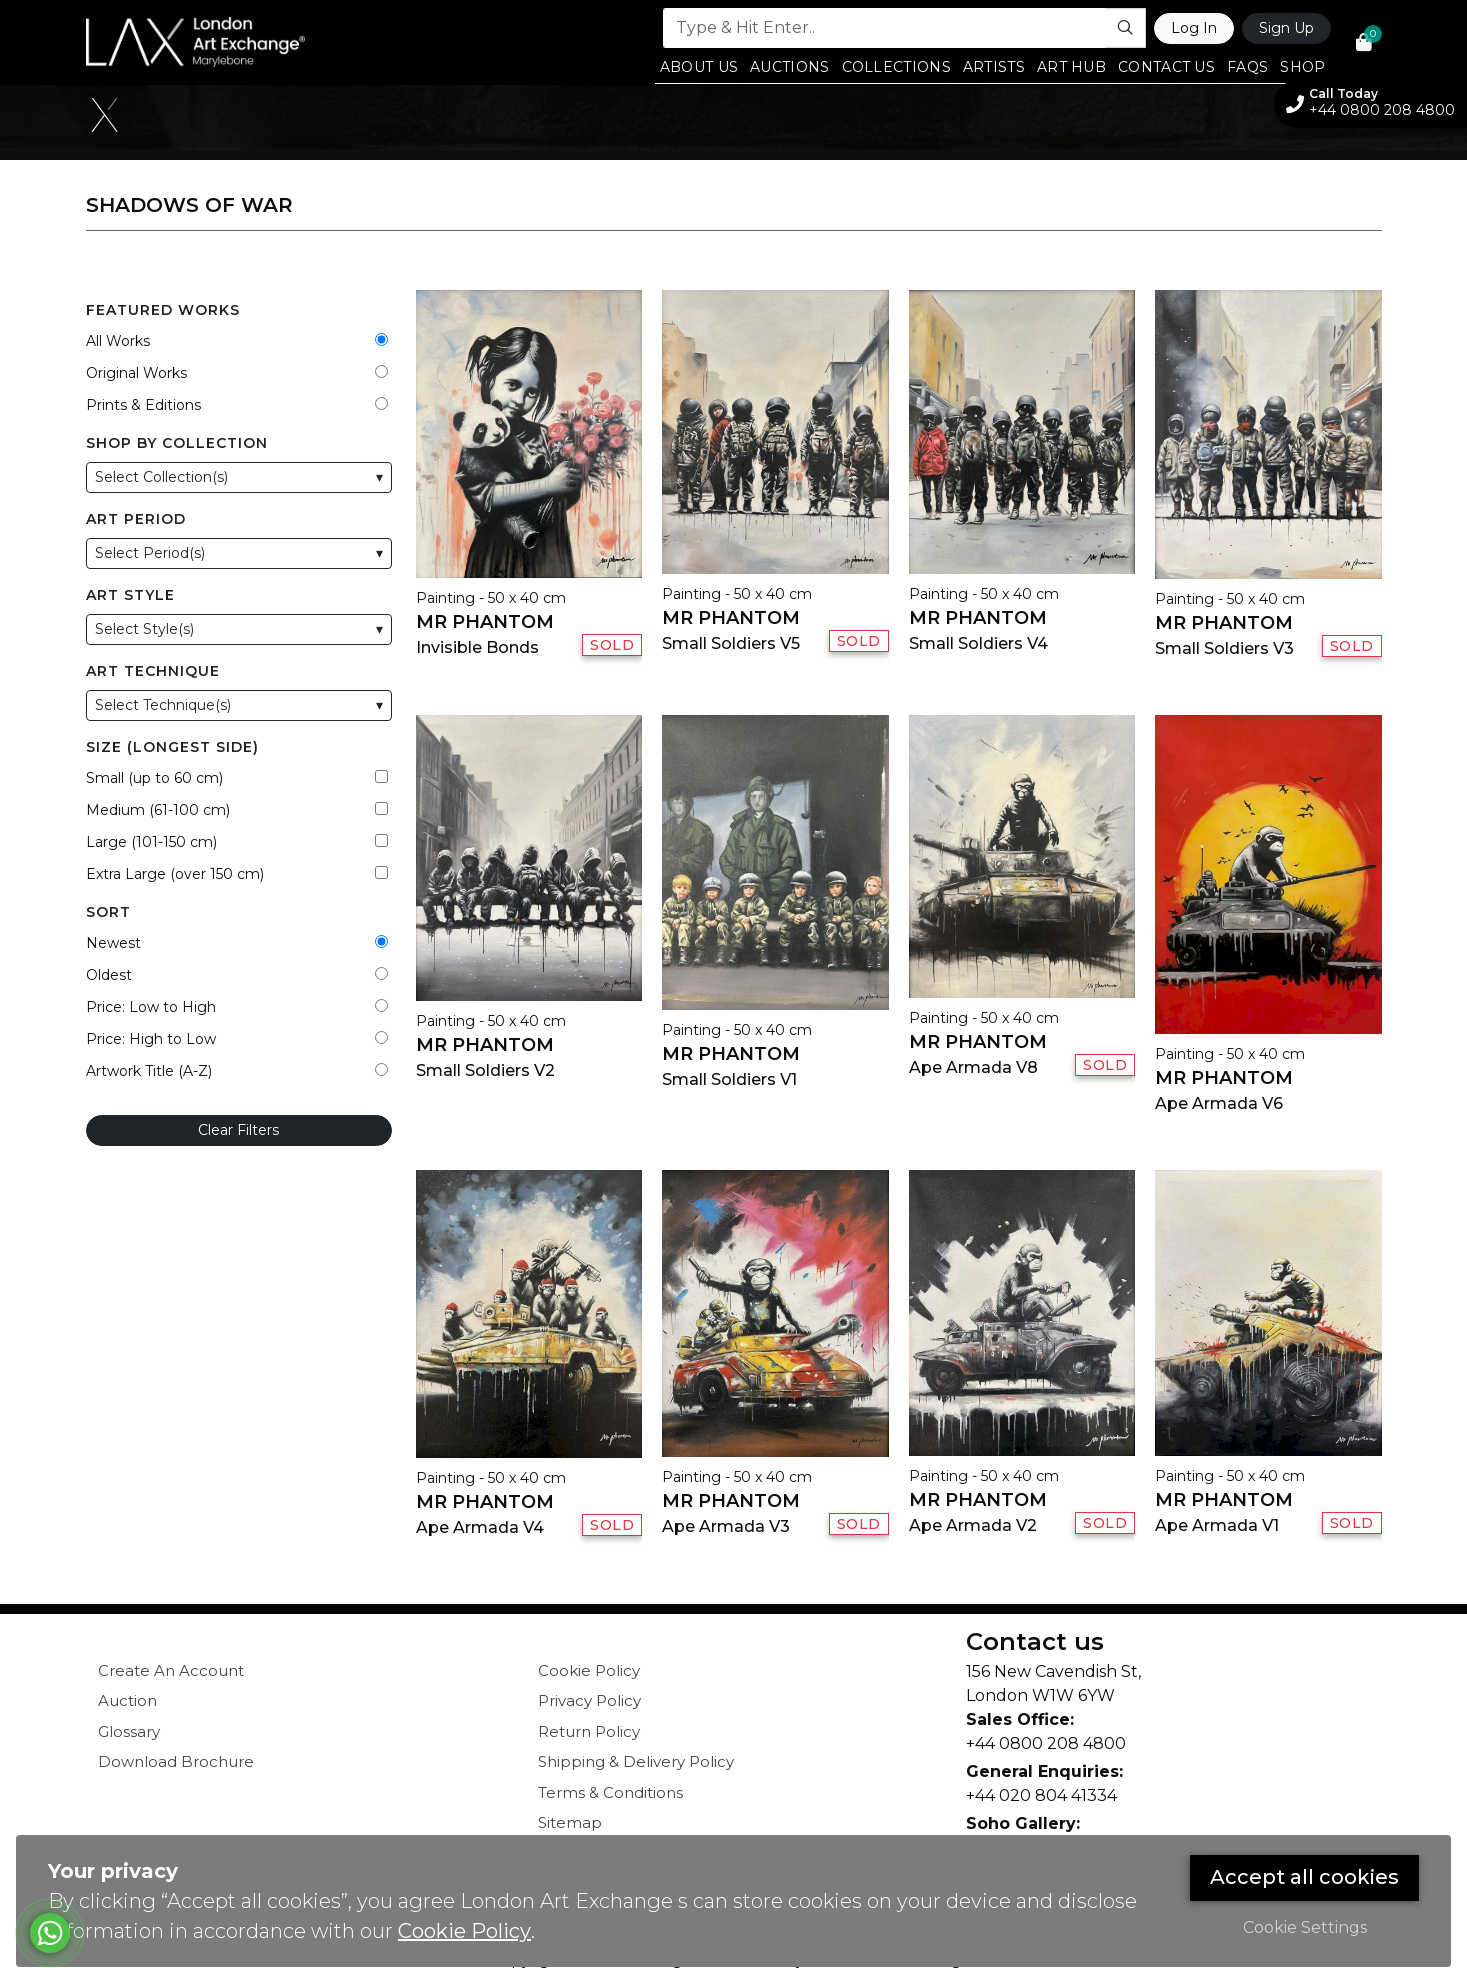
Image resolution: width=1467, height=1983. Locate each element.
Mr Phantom (485, 622)
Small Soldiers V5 (731, 643)
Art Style (130, 595)
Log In (1194, 28)
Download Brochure (176, 1761)
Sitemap (570, 1822)
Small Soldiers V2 (485, 1070)
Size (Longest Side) (172, 747)
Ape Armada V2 (973, 1525)
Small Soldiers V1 (729, 1079)
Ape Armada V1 (1217, 1525)
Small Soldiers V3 (1224, 648)
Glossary (129, 1731)
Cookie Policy (589, 1670)
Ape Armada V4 (480, 1527)
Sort (108, 912)
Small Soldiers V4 (978, 643)
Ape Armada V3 (726, 1526)
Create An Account (171, 1670)
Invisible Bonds (477, 647)
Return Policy (589, 1731)
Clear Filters (238, 1130)
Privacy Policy (589, 1700)
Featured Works (163, 310)
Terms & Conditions (610, 1792)
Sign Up (1286, 28)
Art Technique (153, 671)
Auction (127, 1700)
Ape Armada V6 (1219, 1103)
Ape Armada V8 (973, 1067)
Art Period (136, 519)
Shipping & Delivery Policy (636, 1761)
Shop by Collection (177, 443)
